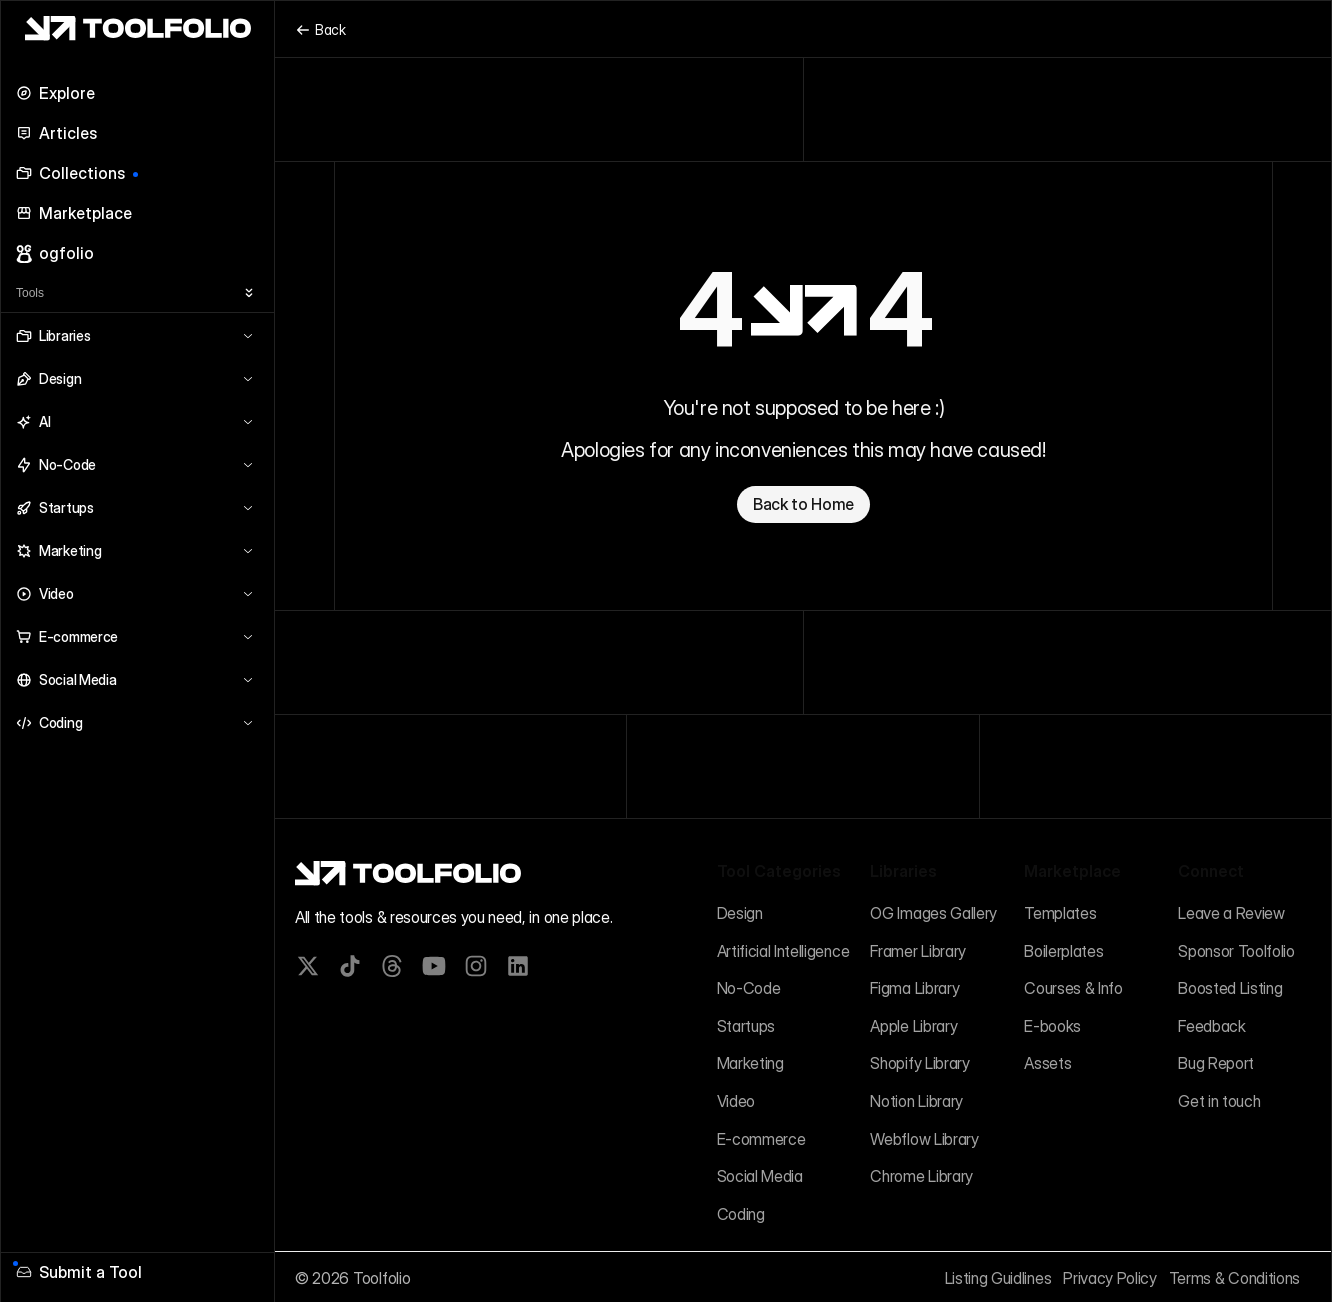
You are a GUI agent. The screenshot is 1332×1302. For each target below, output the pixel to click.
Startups (746, 1026)
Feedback (1211, 1026)
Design (740, 913)
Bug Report (1216, 1063)
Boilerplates (1063, 951)
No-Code (749, 988)
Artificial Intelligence (783, 951)
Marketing (750, 1063)
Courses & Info (1073, 988)
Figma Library (914, 988)
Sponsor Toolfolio (1236, 951)
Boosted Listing (1230, 988)
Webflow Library (924, 1139)
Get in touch (1219, 1101)
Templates (1060, 913)
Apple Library (913, 1026)
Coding (741, 1214)
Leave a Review (1231, 913)
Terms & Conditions (1234, 1278)
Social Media (760, 1176)
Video (736, 1101)
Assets (1047, 1063)
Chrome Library (921, 1176)
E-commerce (761, 1139)
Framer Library (918, 951)
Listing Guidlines (998, 1278)
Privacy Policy (1110, 1278)
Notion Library (916, 1101)
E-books (1052, 1026)
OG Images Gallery (933, 913)
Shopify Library (919, 1063)
